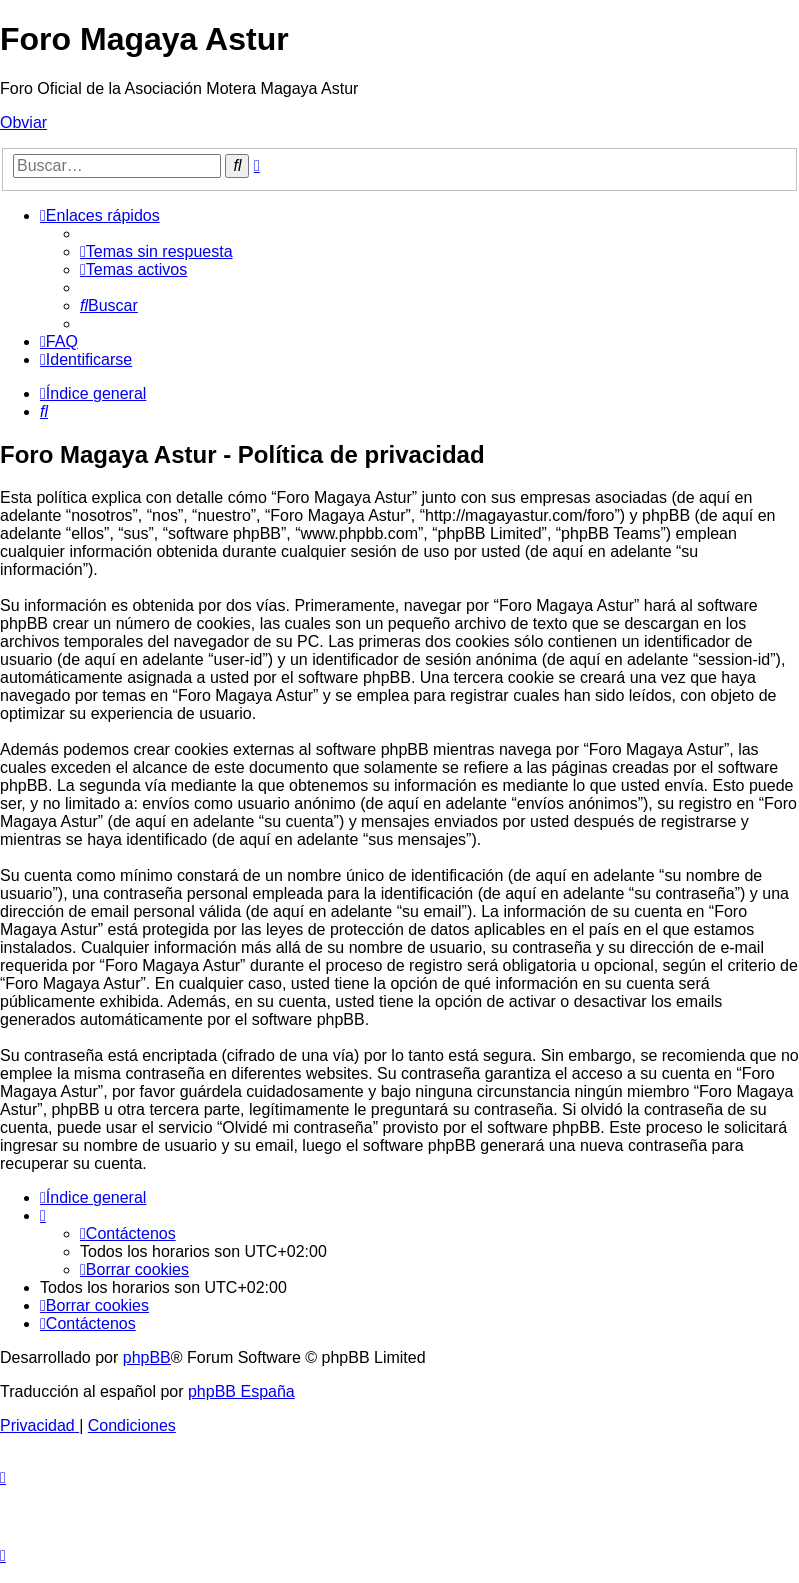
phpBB (147, 1357)
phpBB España (241, 1391)
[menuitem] (156, 251)
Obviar (23, 122)
